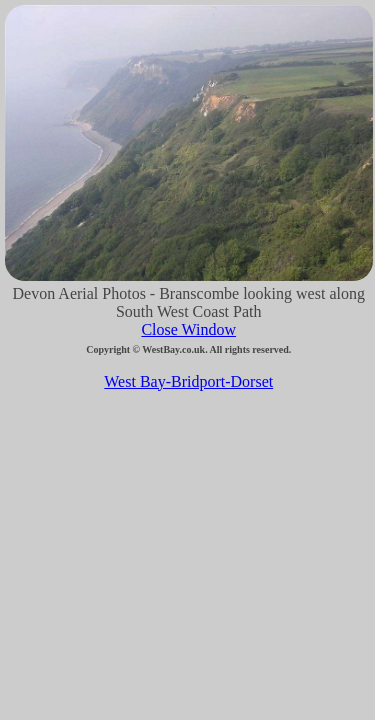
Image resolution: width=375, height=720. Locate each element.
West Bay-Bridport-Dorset (188, 381)
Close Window (188, 329)
